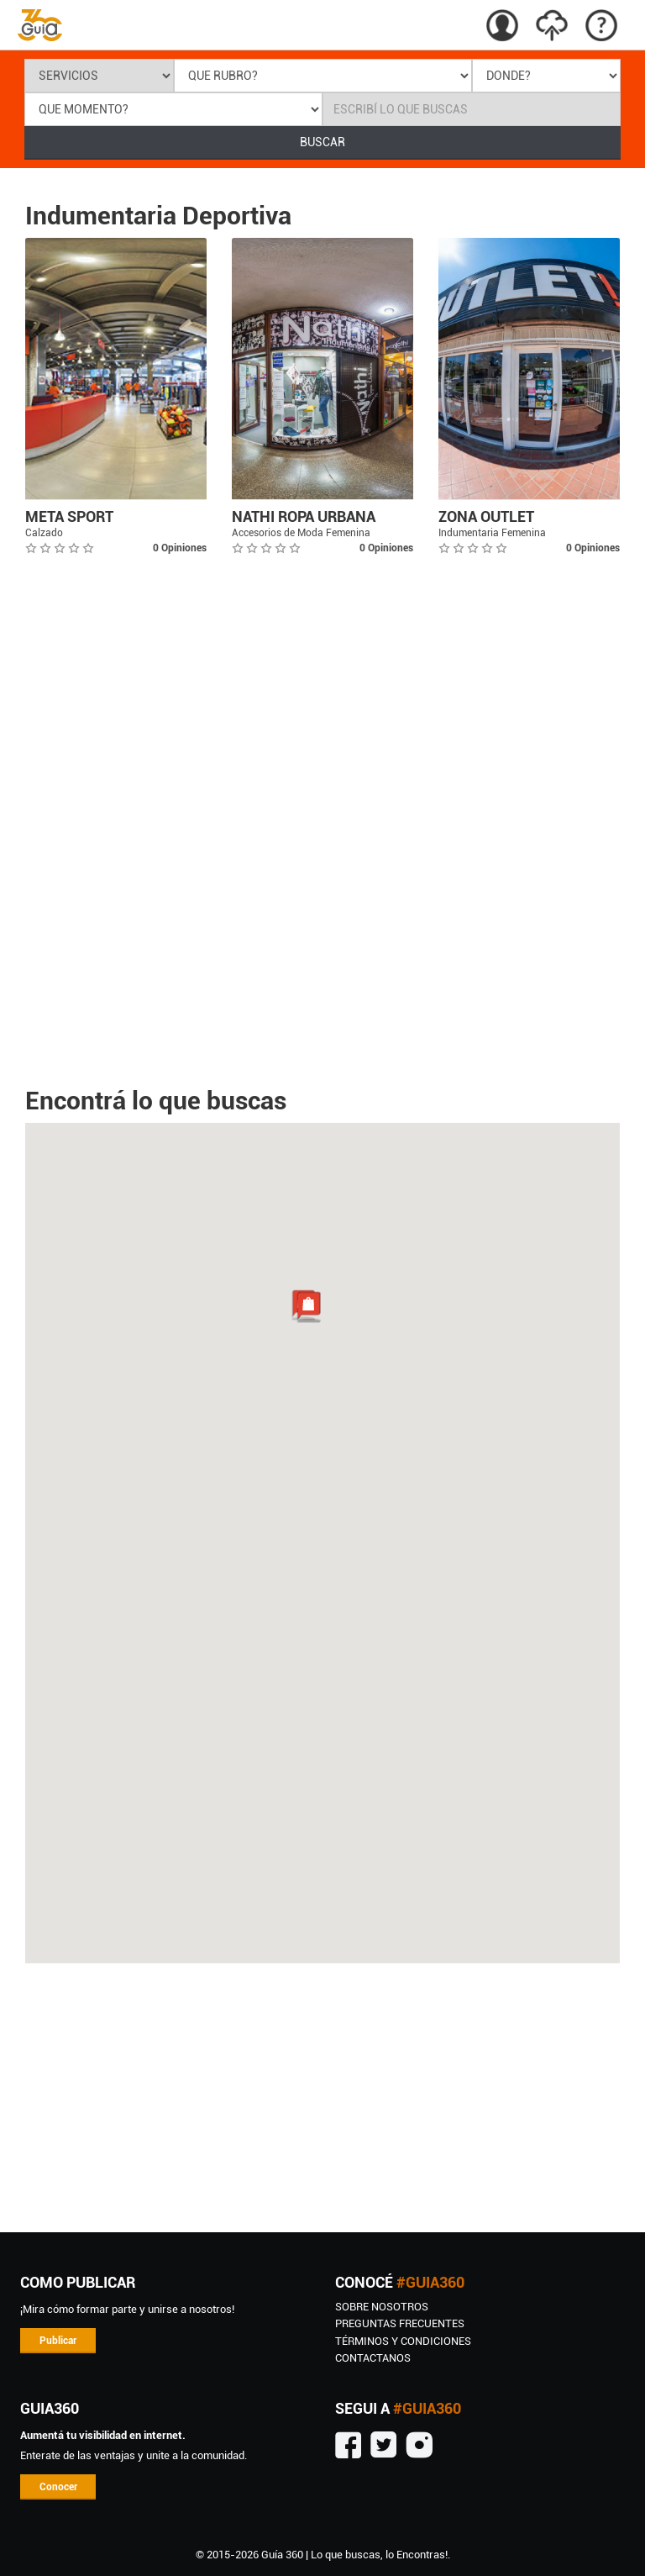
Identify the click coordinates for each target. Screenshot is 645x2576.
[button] (308, 1307)
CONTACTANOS (373, 2358)
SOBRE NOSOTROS (381, 2306)
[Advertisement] (322, 2097)
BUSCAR (322, 142)
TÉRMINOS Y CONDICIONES (403, 2341)
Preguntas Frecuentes (399, 2323)
